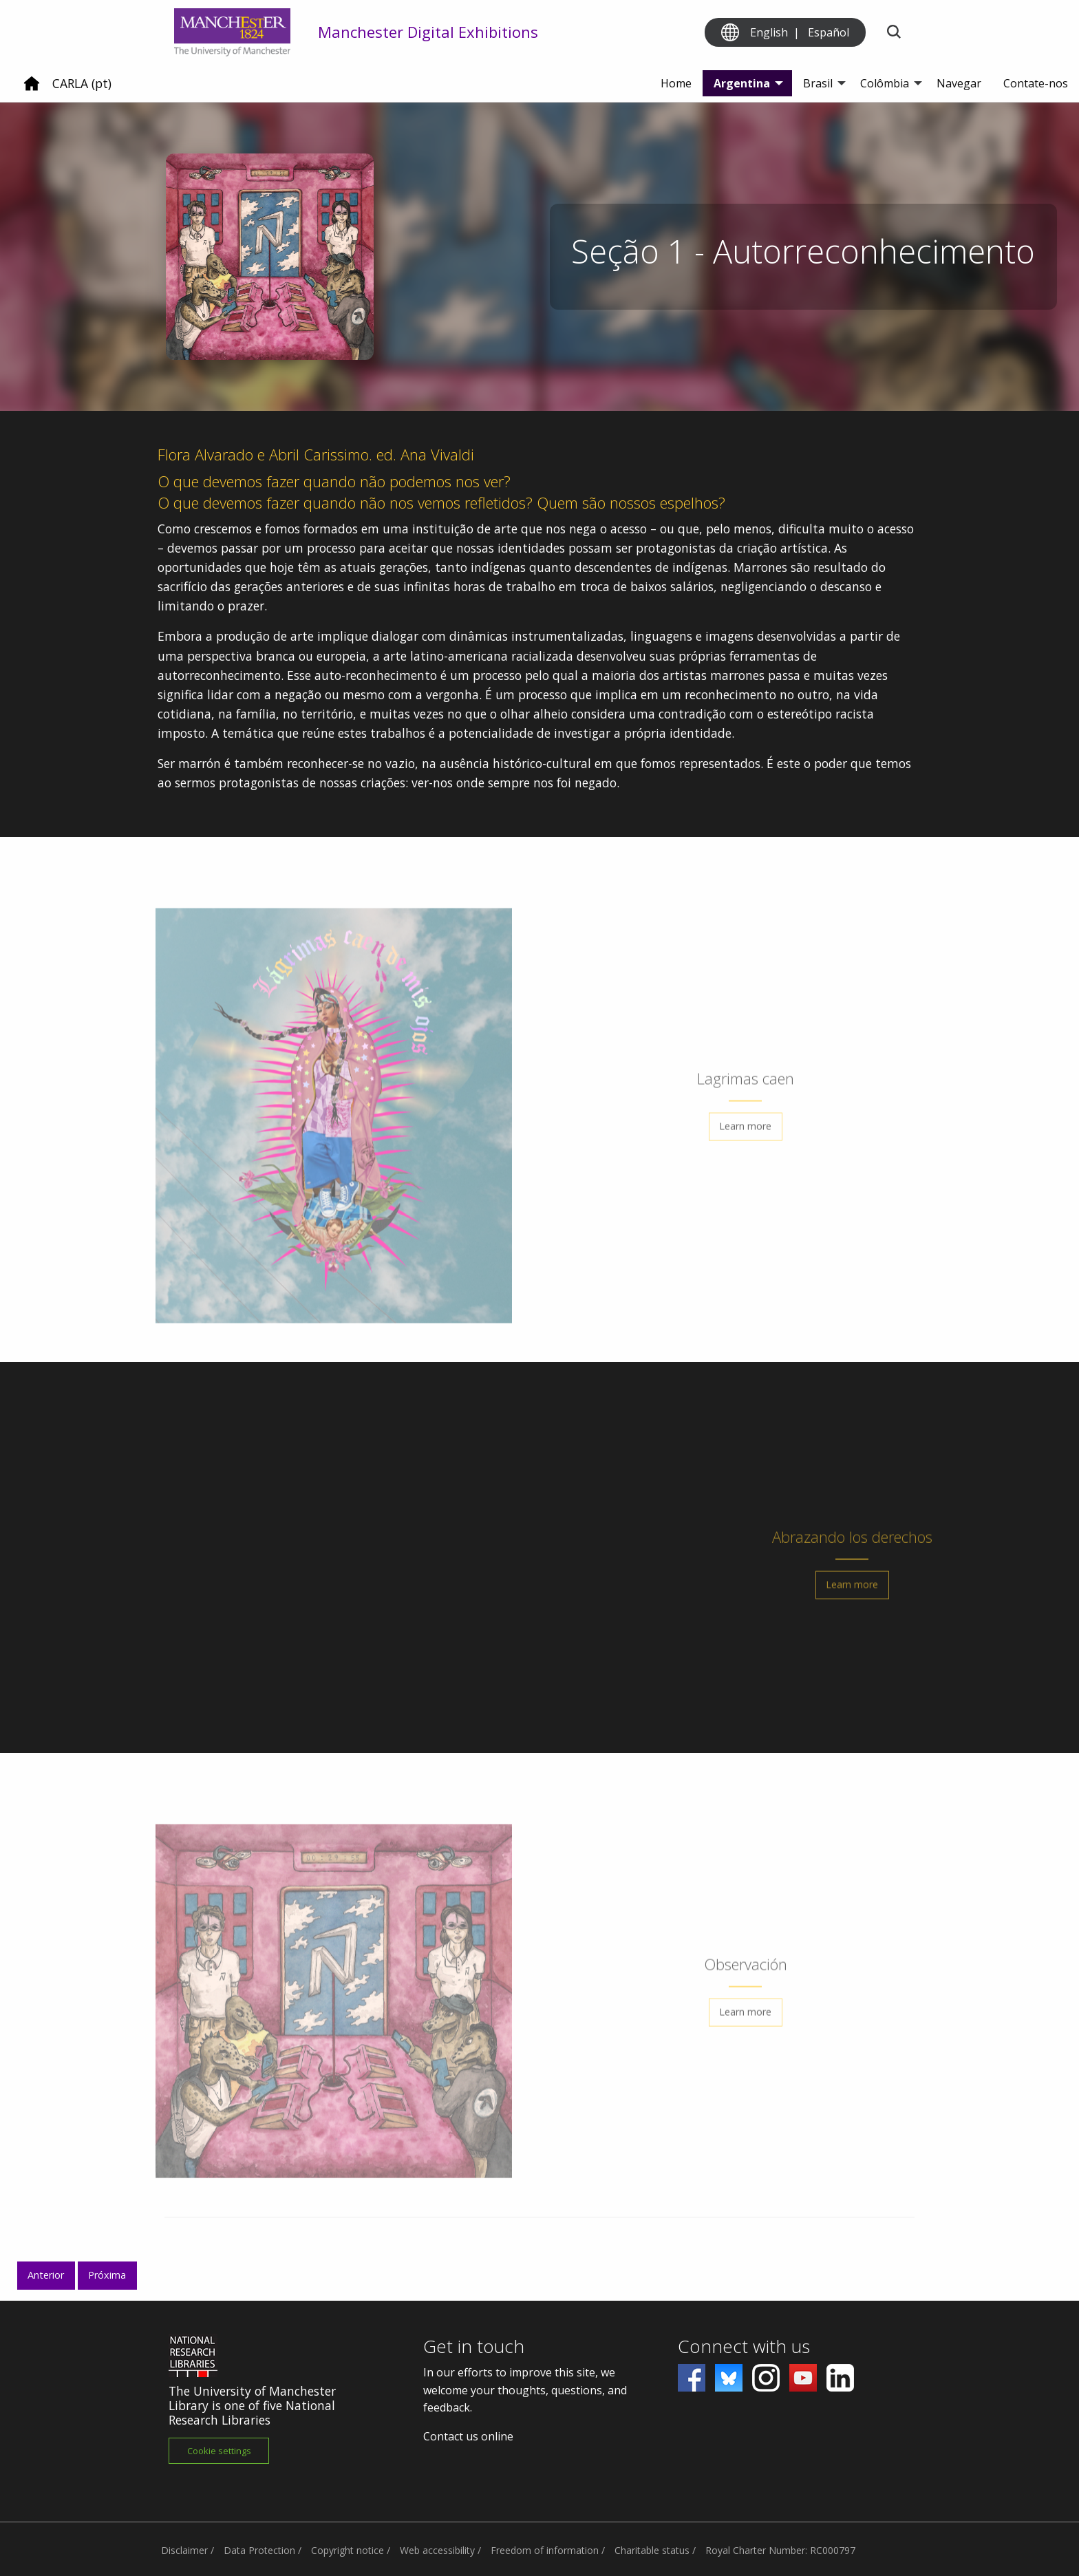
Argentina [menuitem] (742, 83)
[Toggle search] (893, 33)
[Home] (31, 88)
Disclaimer (184, 2550)
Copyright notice (347, 2550)
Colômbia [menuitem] (884, 83)
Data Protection (259, 2550)
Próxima (107, 2274)
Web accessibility (437, 2550)
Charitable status (652, 2550)
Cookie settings (219, 2451)
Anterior (46, 2274)
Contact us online (468, 2436)
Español (828, 32)
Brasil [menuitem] (818, 83)
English (769, 32)
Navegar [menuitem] (959, 83)
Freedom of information (545, 2550)
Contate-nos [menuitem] (1035, 83)
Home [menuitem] (676, 83)
